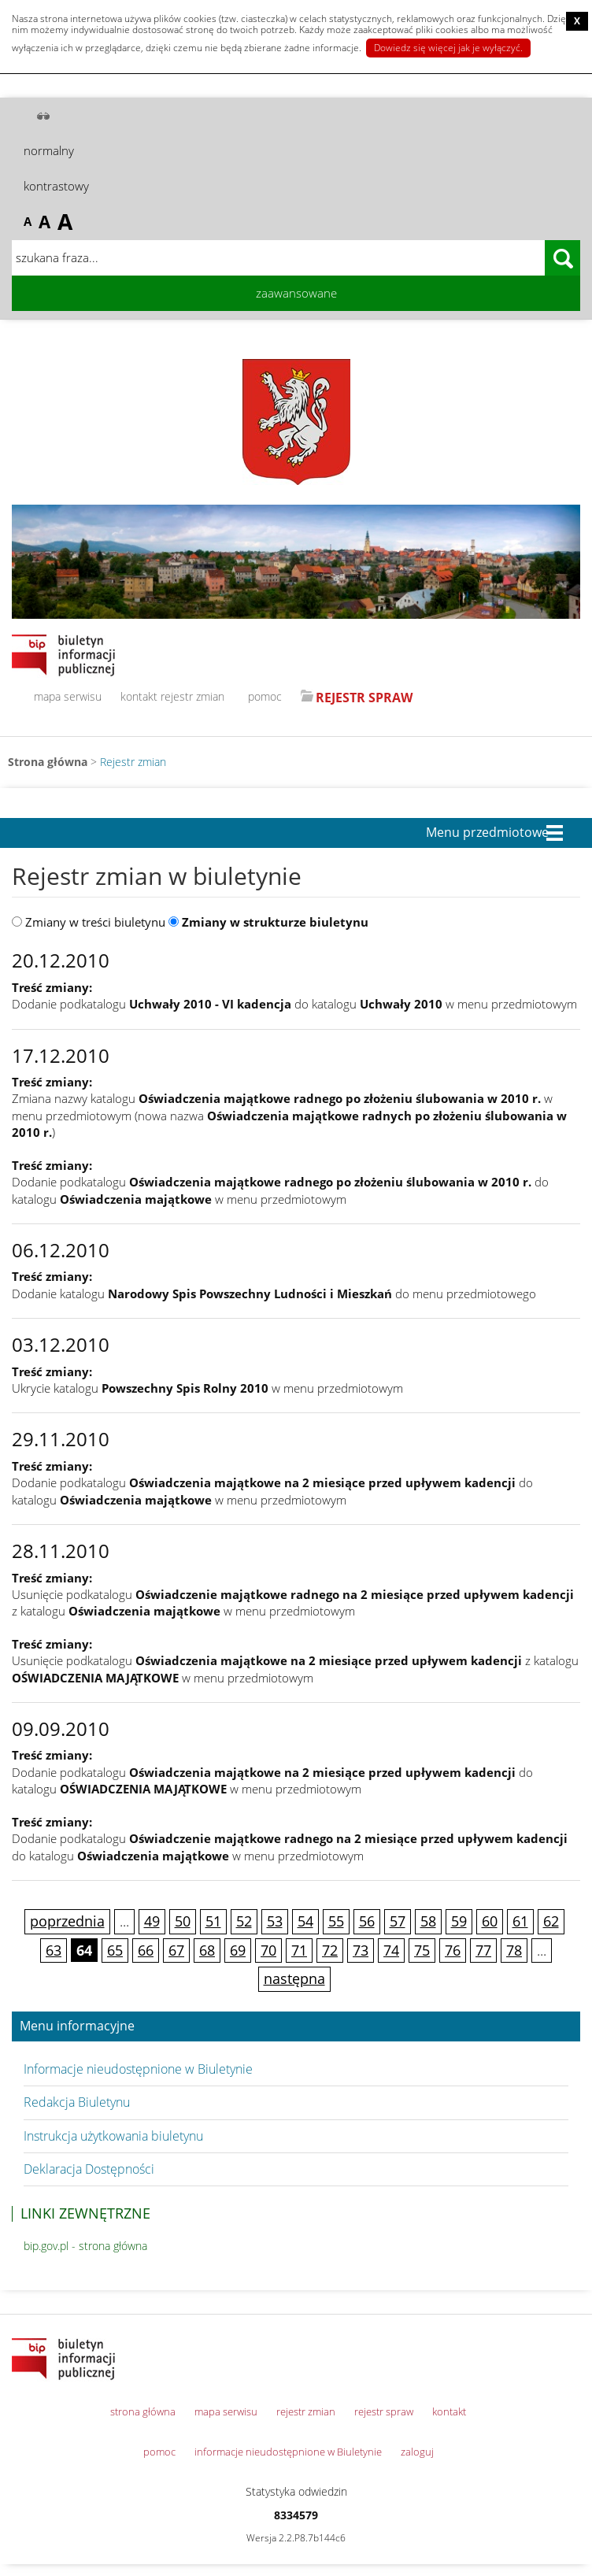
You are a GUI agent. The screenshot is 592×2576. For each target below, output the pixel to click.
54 (305, 1921)
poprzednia (67, 1921)
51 (213, 1921)
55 (336, 1921)
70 (268, 1950)
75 (422, 1950)
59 (459, 1921)
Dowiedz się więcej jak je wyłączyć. (448, 47)
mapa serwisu (68, 696)
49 (152, 1921)
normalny (49, 150)
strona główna (143, 2411)
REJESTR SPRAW (364, 697)
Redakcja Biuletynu (77, 2102)
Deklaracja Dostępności (89, 2169)
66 (146, 1950)
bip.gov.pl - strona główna (85, 2245)
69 (238, 1950)
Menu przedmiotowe (487, 833)
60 (490, 1921)
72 (330, 1950)
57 (397, 1921)
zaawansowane (296, 293)
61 (520, 1921)
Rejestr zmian (133, 761)
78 (514, 1950)
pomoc (265, 696)
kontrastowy (56, 186)
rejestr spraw (383, 2411)
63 (53, 1950)
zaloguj (417, 2452)
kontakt (138, 696)
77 (483, 1950)
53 (275, 1921)
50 (183, 1921)
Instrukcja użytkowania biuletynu (113, 2136)
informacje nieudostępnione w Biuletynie (288, 2452)
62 (551, 1921)
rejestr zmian (192, 696)
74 (391, 1950)
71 (299, 1950)
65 (115, 1950)
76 (453, 1950)
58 (428, 1921)
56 (367, 1921)
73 (360, 1950)
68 (207, 1950)
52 (244, 1921)
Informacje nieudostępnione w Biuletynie (138, 2069)
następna (294, 1978)
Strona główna (47, 761)
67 (176, 1950)
